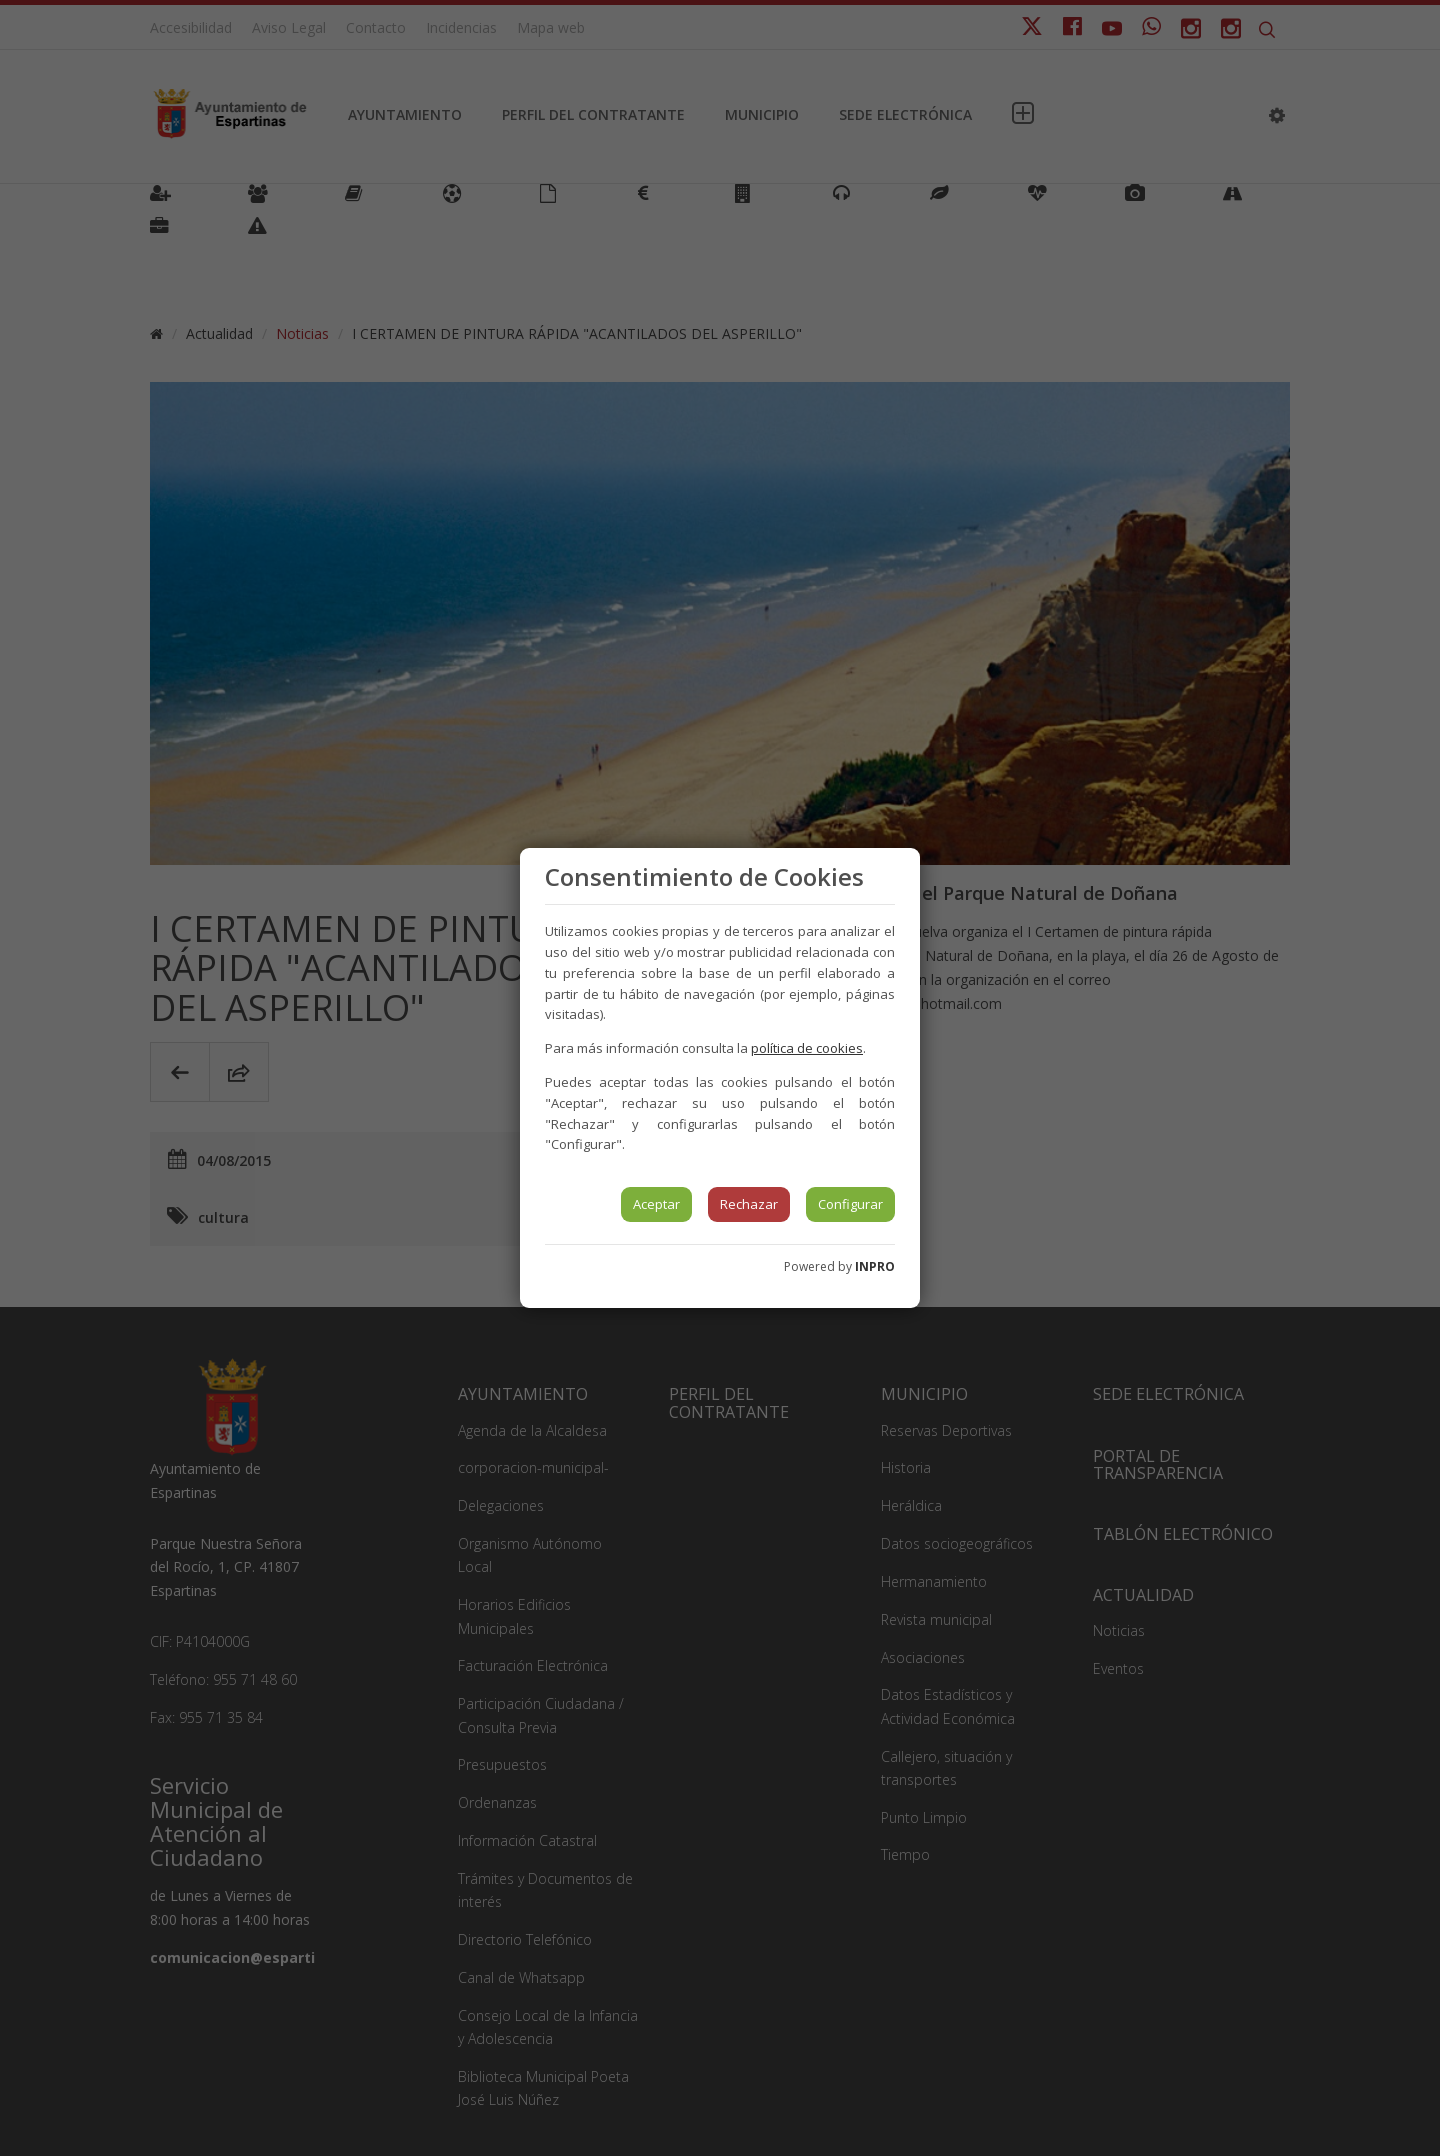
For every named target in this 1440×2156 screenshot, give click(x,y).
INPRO (875, 1266)
